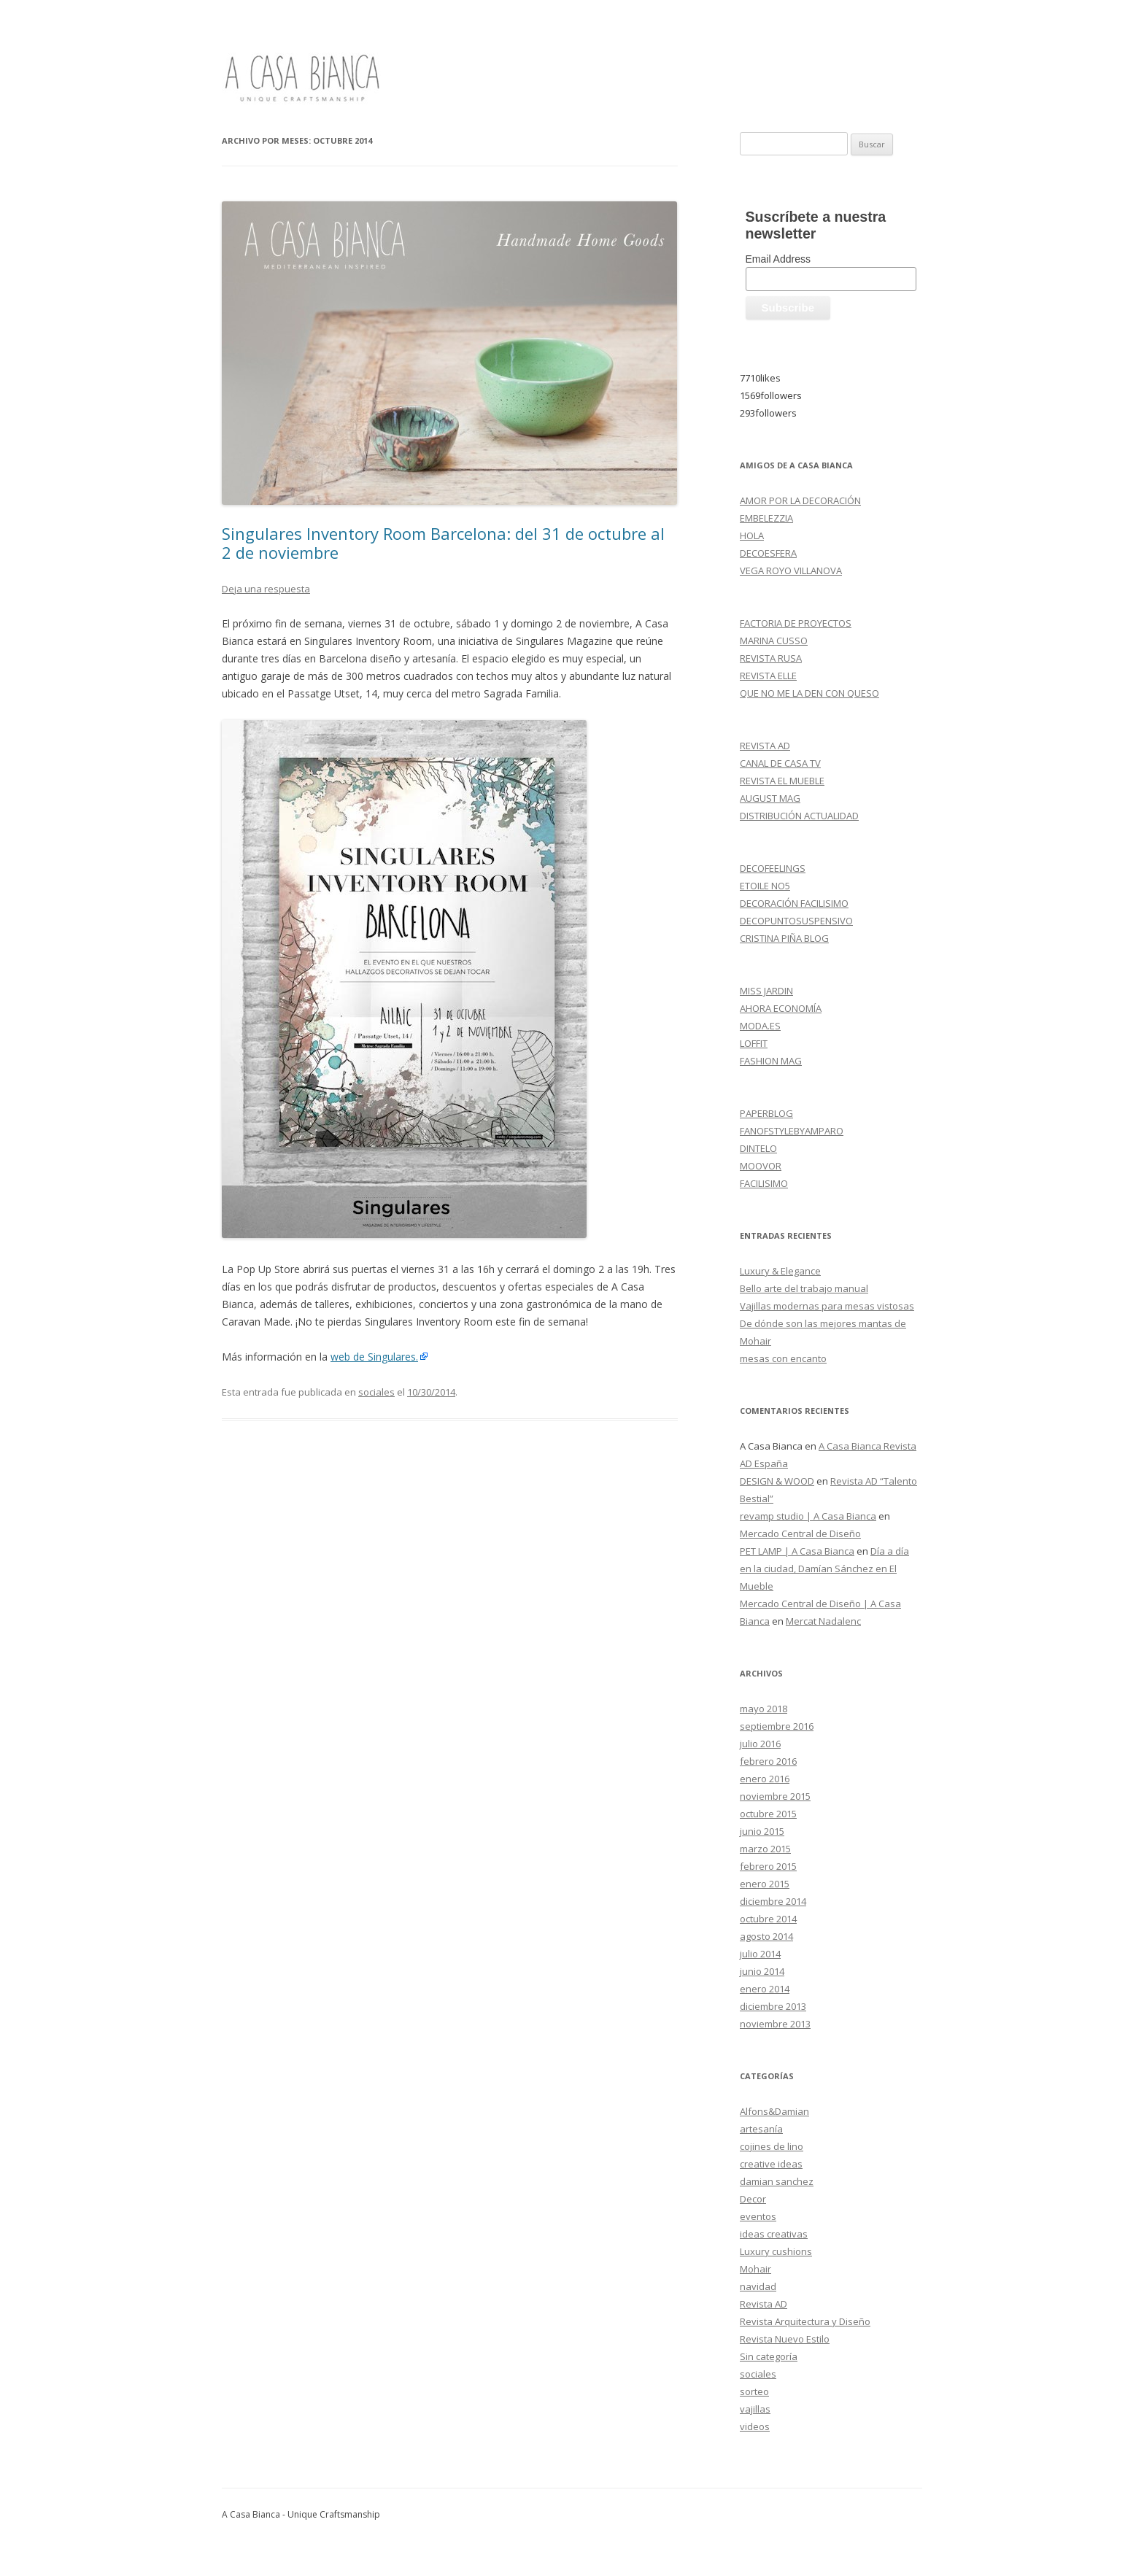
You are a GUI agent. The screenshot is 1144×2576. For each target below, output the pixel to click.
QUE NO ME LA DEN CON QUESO (809, 693)
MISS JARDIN (766, 990)
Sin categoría (768, 2356)
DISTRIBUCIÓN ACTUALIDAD (799, 815)
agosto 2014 (766, 1936)
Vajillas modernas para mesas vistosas (827, 1305)
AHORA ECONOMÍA (781, 1008)
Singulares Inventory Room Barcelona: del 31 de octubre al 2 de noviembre (443, 542)
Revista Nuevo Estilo (785, 2338)
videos (755, 2426)
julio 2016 (760, 1743)
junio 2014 (762, 1971)
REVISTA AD (765, 745)
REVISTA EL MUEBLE (782, 780)
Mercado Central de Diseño (800, 1533)
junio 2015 (762, 1831)
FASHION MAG (771, 1060)
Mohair (755, 2268)
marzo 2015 (765, 1848)
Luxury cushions (776, 2251)
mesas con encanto (783, 1358)
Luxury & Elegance (780, 1270)
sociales (376, 1392)
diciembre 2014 (773, 1901)
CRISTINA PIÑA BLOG (784, 938)
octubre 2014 (768, 1918)
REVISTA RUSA (771, 658)
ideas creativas (774, 2233)
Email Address (778, 259)
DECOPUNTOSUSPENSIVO (796, 920)
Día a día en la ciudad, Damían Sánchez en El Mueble (824, 1568)
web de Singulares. (374, 1357)
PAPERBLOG (766, 1113)
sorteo (754, 2391)
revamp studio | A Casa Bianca (808, 1516)
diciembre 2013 (773, 2006)
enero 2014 (764, 1988)
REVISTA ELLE (768, 675)
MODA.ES (760, 1025)
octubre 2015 (768, 1813)
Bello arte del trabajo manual (804, 1288)
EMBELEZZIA (766, 518)
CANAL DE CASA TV (780, 763)
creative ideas (771, 2163)
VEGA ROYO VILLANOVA (791, 570)
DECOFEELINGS (772, 868)
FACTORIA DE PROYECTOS (795, 623)
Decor (753, 2198)
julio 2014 (760, 1953)
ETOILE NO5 (765, 885)
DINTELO (758, 1148)
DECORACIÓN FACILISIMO (794, 903)
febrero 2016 (768, 1761)
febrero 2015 (768, 1866)
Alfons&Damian (774, 2111)
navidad (758, 2286)
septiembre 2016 (776, 1726)
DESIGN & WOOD (777, 1481)
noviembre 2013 (775, 2023)
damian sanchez (776, 2181)
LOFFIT (754, 1043)
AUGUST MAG (770, 798)
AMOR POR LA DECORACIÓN (800, 500)
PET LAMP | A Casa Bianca (797, 1551)
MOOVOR (760, 1165)
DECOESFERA (768, 553)
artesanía (761, 2128)
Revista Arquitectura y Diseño (805, 2321)
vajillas (755, 2409)
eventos (758, 2216)
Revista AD (763, 2303)
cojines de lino (771, 2146)
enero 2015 (764, 1883)
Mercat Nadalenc (823, 1621)
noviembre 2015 (775, 1796)
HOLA (752, 535)
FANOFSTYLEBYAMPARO (791, 1130)
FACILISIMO (764, 1183)
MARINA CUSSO (774, 640)
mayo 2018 (763, 1708)
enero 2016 (764, 1778)
